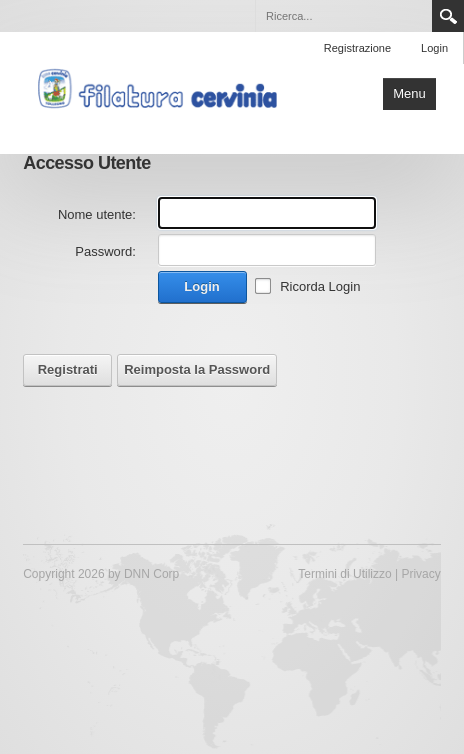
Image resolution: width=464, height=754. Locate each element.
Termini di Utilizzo (344, 574)
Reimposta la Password (197, 369)
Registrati (68, 369)
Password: (105, 251)
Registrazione (357, 48)
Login (434, 48)
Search (448, 16)
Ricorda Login (320, 286)
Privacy (420, 574)
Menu (409, 93)
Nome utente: (97, 214)
